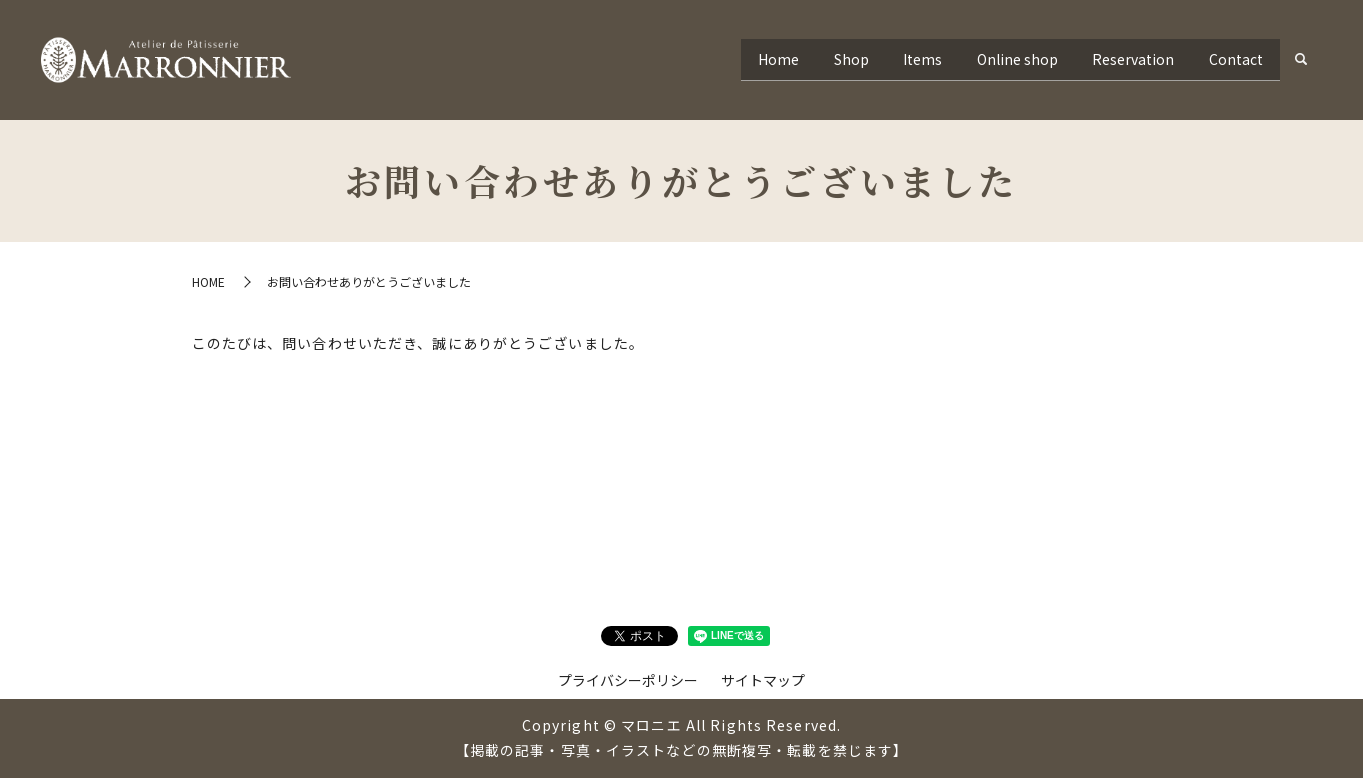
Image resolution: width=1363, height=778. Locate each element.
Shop (817, 59)
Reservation (1122, 59)
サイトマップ (763, 680)
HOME (208, 281)
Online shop (998, 59)
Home (737, 59)
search (1301, 60)
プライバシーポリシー (628, 680)
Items (896, 59)
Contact (1232, 59)
